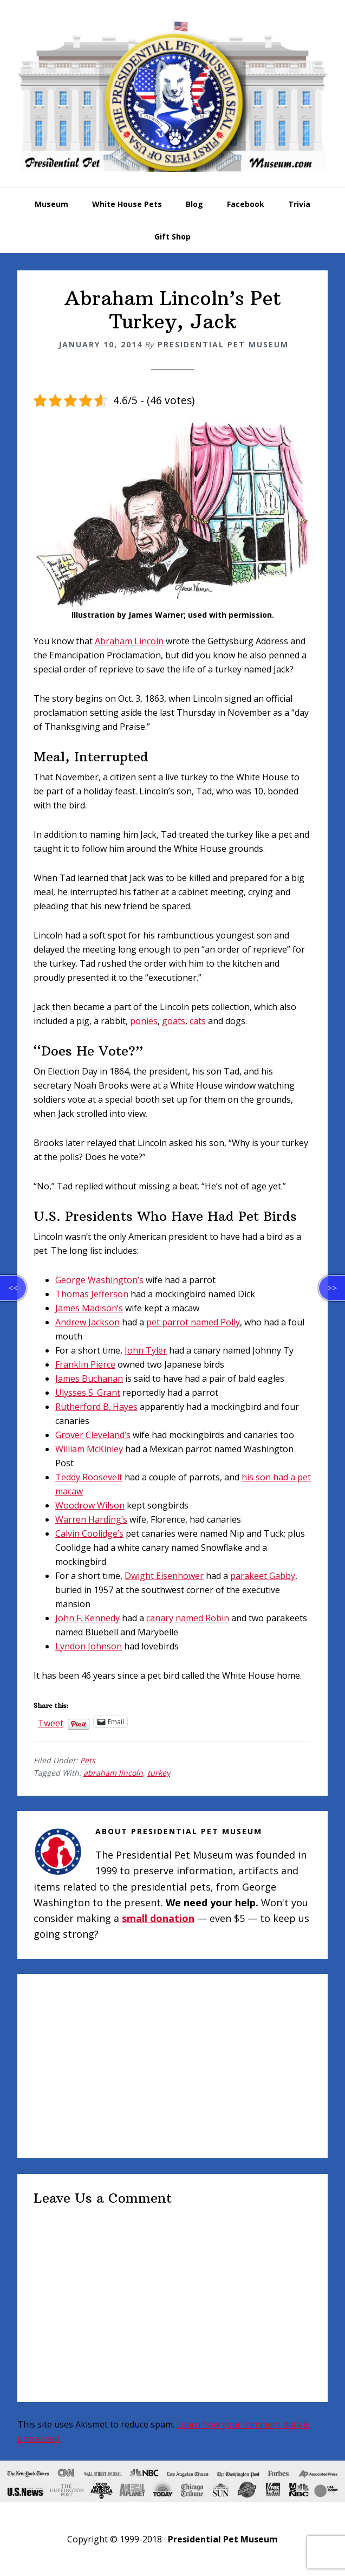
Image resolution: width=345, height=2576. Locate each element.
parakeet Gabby (262, 1576)
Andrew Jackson (87, 1322)
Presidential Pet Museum (172, 95)
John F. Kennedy (87, 1618)
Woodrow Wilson (90, 1505)
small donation (158, 1918)
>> (332, 1288)
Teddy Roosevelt (88, 1477)
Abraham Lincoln (129, 641)
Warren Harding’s (91, 1519)
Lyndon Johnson (88, 1646)
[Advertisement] (172, 2066)
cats (198, 1021)
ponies (144, 1021)
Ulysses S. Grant (87, 1393)
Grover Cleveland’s (93, 1435)
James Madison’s (89, 1308)
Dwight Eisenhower (164, 1576)
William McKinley (89, 1449)
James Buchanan (89, 1378)
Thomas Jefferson (91, 1294)
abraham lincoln (113, 1773)
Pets (87, 1760)
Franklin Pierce (85, 1364)
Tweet (50, 1721)
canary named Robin (187, 1618)
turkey (158, 1773)
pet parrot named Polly (193, 1322)
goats (173, 1021)
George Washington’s (99, 1280)
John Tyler (146, 1350)
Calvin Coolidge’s (89, 1533)
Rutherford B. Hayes (96, 1407)
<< (13, 1288)
